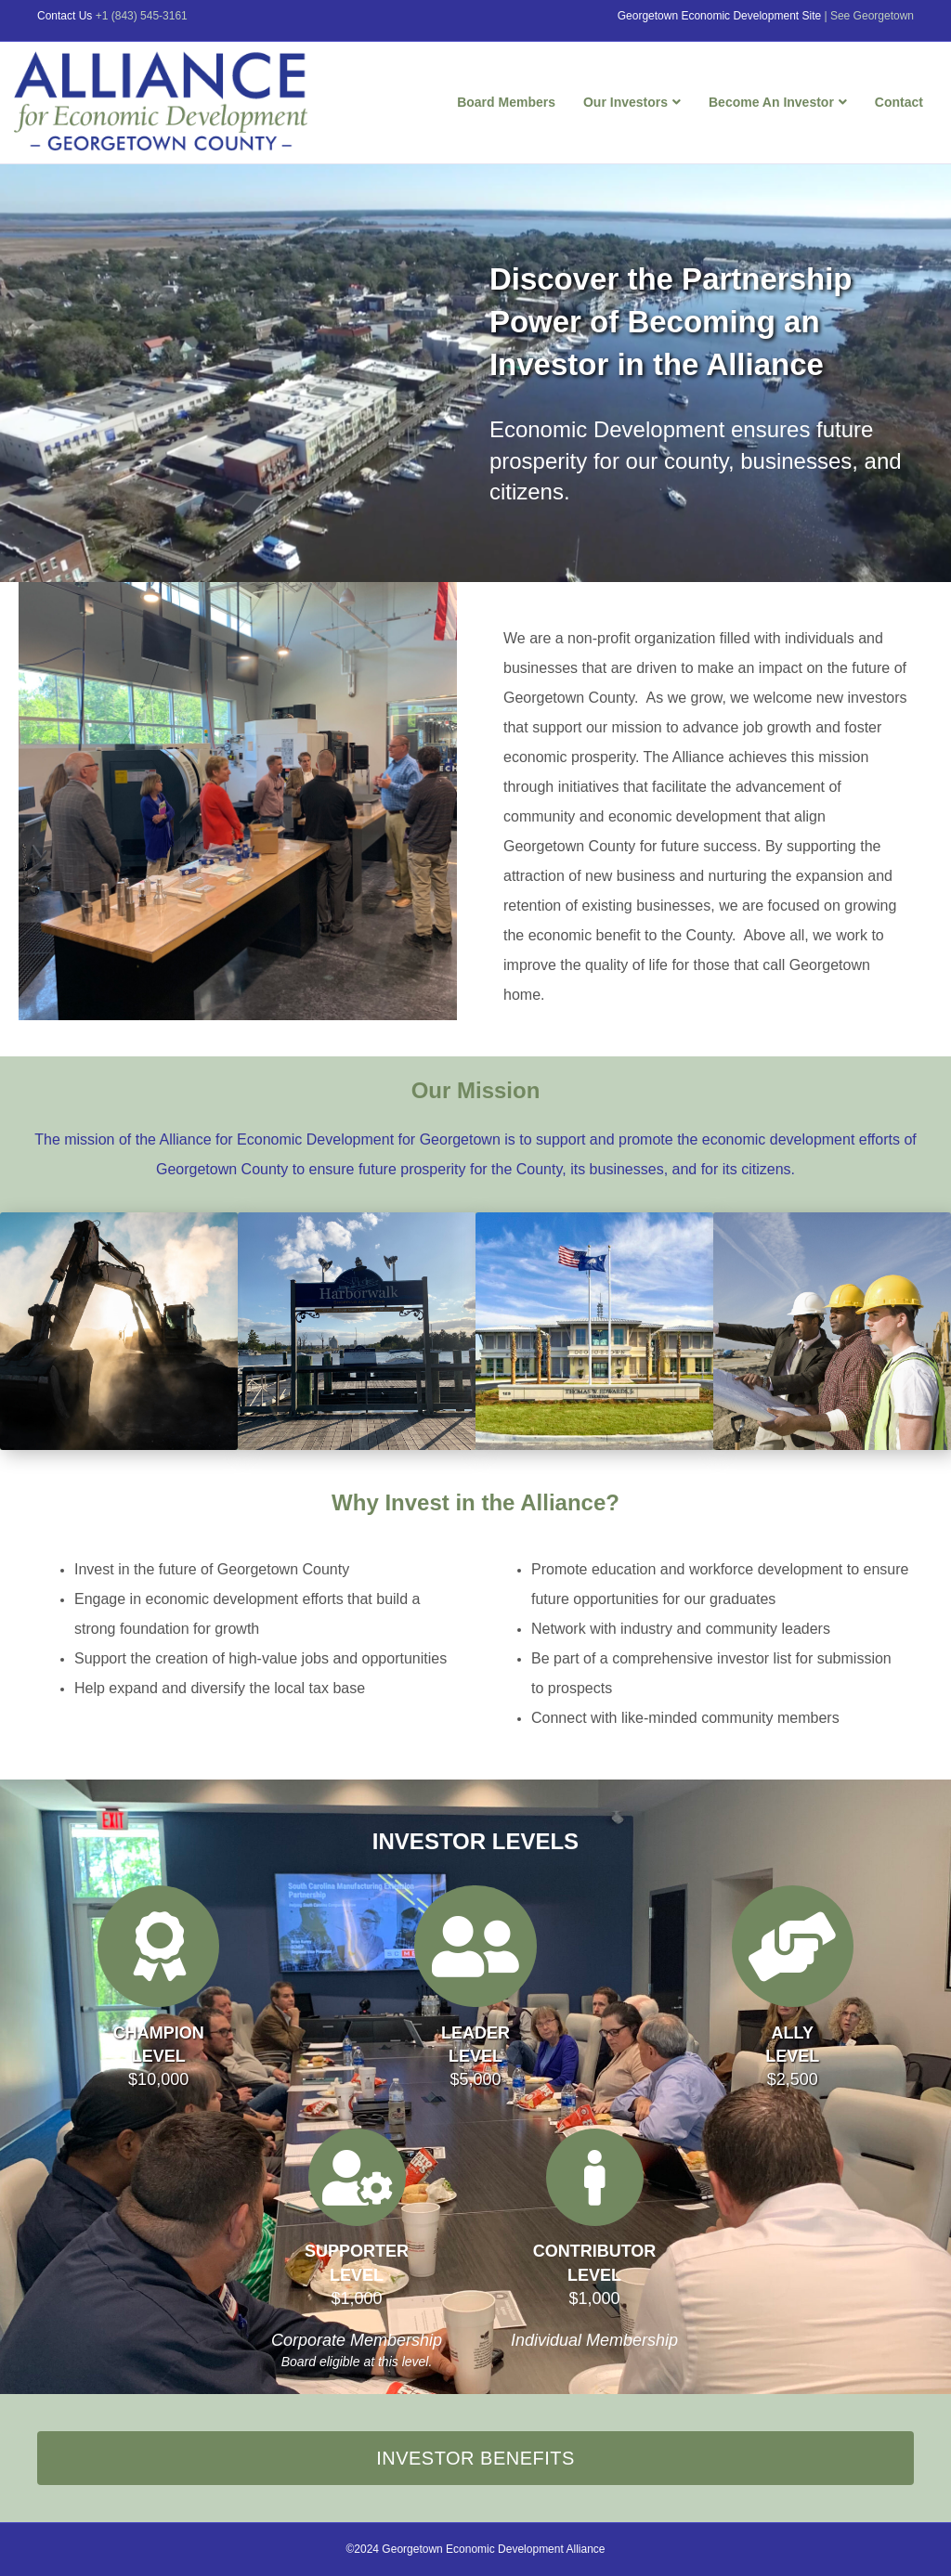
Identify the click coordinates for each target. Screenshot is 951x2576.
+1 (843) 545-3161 (142, 15)
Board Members (506, 102)
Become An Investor (771, 102)
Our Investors (625, 102)
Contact (899, 102)
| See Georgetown (869, 15)
